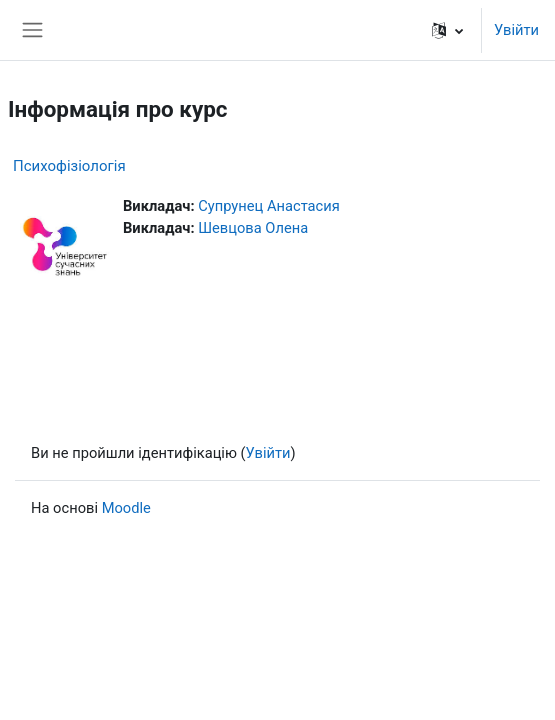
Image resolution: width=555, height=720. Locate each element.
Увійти (516, 30)
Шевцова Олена (253, 228)
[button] (447, 30)
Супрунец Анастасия (269, 206)
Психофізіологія (69, 166)
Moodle (126, 508)
